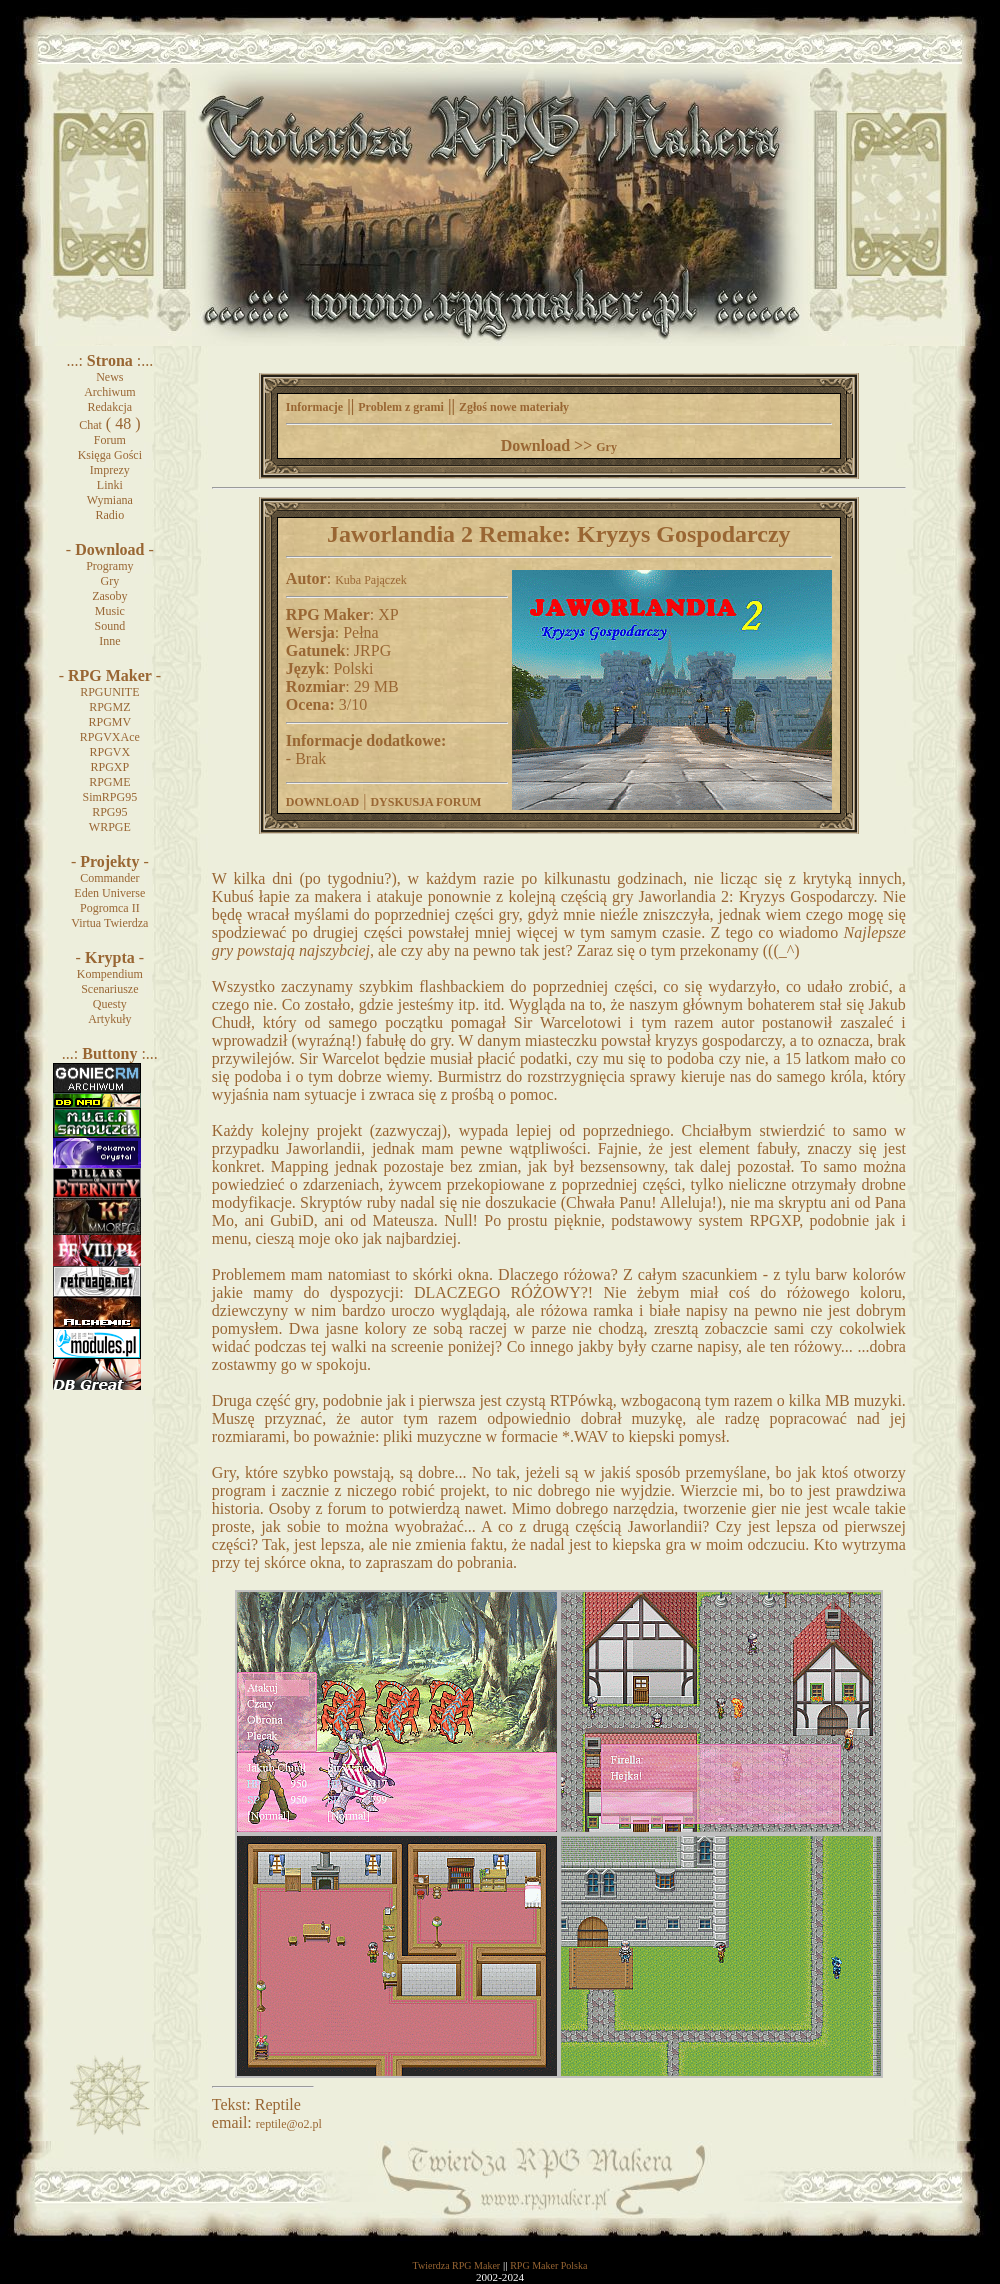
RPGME (109, 782)
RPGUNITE (109, 692)
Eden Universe (109, 893)
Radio (110, 515)
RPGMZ (109, 707)
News (109, 377)
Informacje (314, 407)
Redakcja (110, 407)
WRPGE (110, 827)
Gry (110, 581)
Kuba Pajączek (371, 580)
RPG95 (109, 812)
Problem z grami (401, 407)
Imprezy (110, 470)
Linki (110, 485)
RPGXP (109, 767)
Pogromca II (110, 908)
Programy (109, 566)
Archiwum (109, 392)
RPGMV (109, 722)
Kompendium (110, 974)
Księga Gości (110, 455)
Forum (110, 440)
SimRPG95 (109, 797)
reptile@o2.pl (289, 2124)
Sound (109, 626)
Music (110, 611)
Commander (109, 878)
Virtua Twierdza (109, 923)
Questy (110, 1004)
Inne (109, 641)
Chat (90, 425)
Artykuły (109, 1019)
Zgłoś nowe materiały (514, 407)
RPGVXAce (110, 737)
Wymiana (110, 500)
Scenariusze (109, 989)
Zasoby (109, 596)
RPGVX (109, 752)
